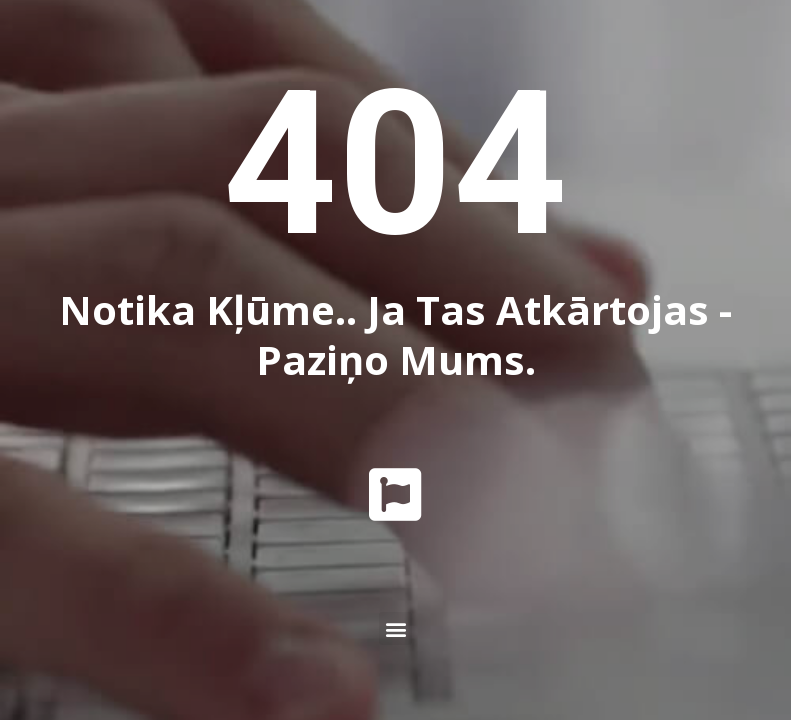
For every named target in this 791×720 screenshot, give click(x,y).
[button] (395, 628)
